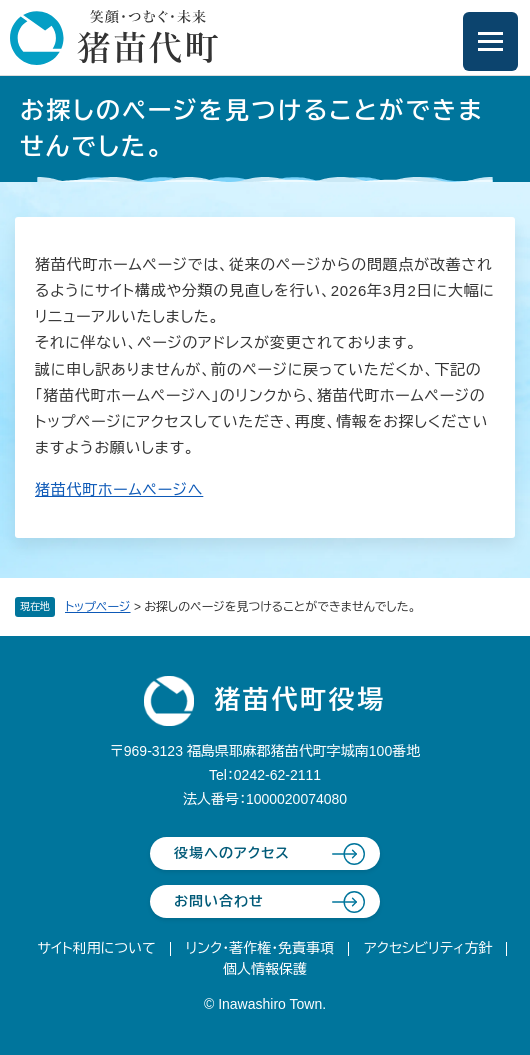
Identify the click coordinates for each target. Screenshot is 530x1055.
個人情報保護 (265, 969)
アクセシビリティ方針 (428, 948)
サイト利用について (97, 948)
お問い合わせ (219, 901)
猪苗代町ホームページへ (119, 489)
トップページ (98, 607)
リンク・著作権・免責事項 (260, 948)
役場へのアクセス (232, 853)
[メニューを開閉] (490, 41)
